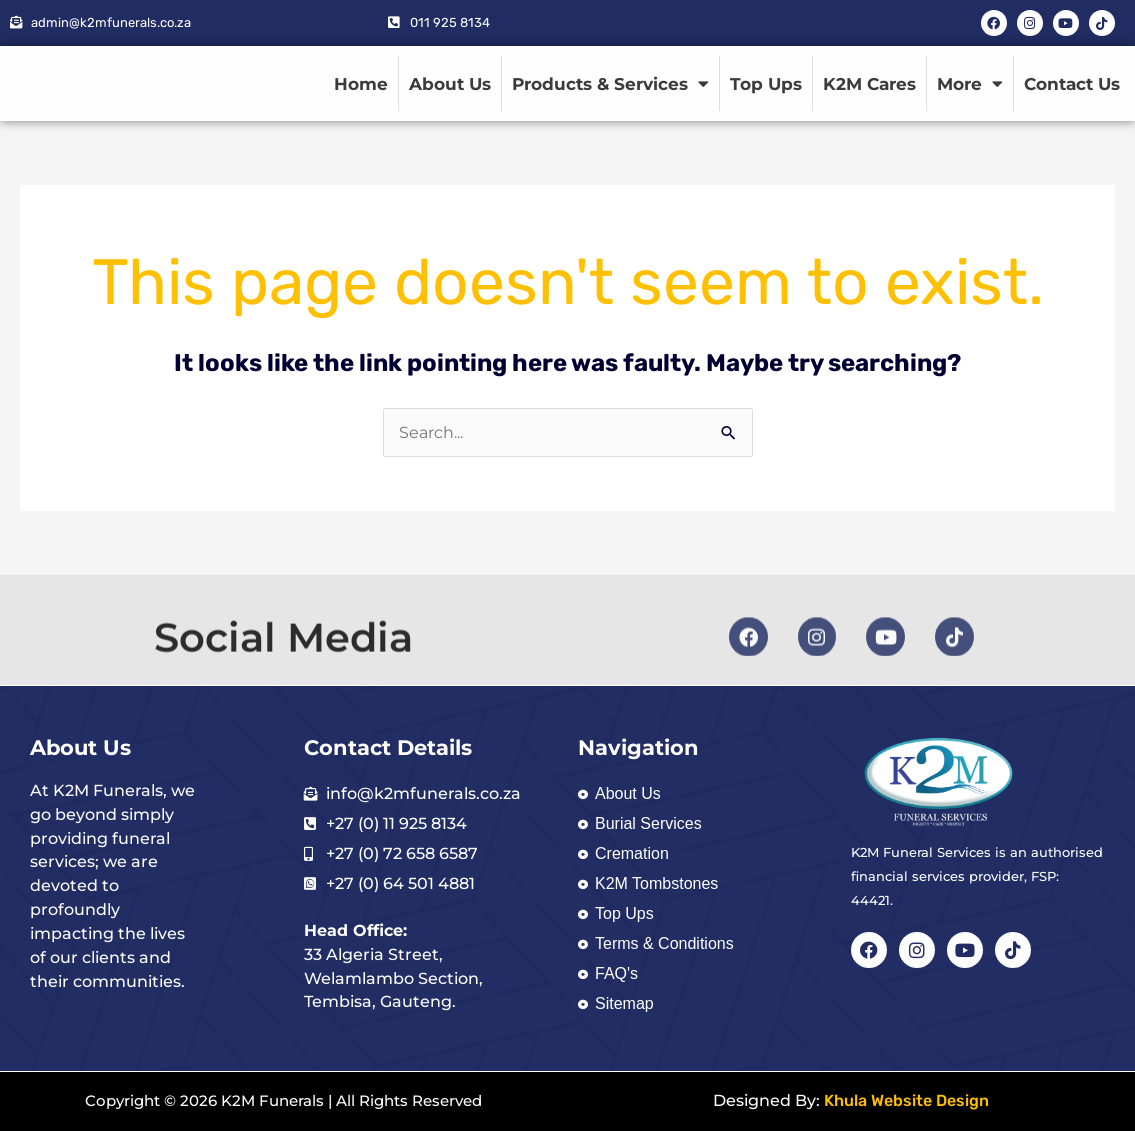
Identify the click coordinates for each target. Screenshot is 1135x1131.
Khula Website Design (906, 1101)
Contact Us (1072, 84)
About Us (450, 84)
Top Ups (766, 84)
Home (361, 84)
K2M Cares (869, 84)
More (970, 83)
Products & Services (610, 83)
